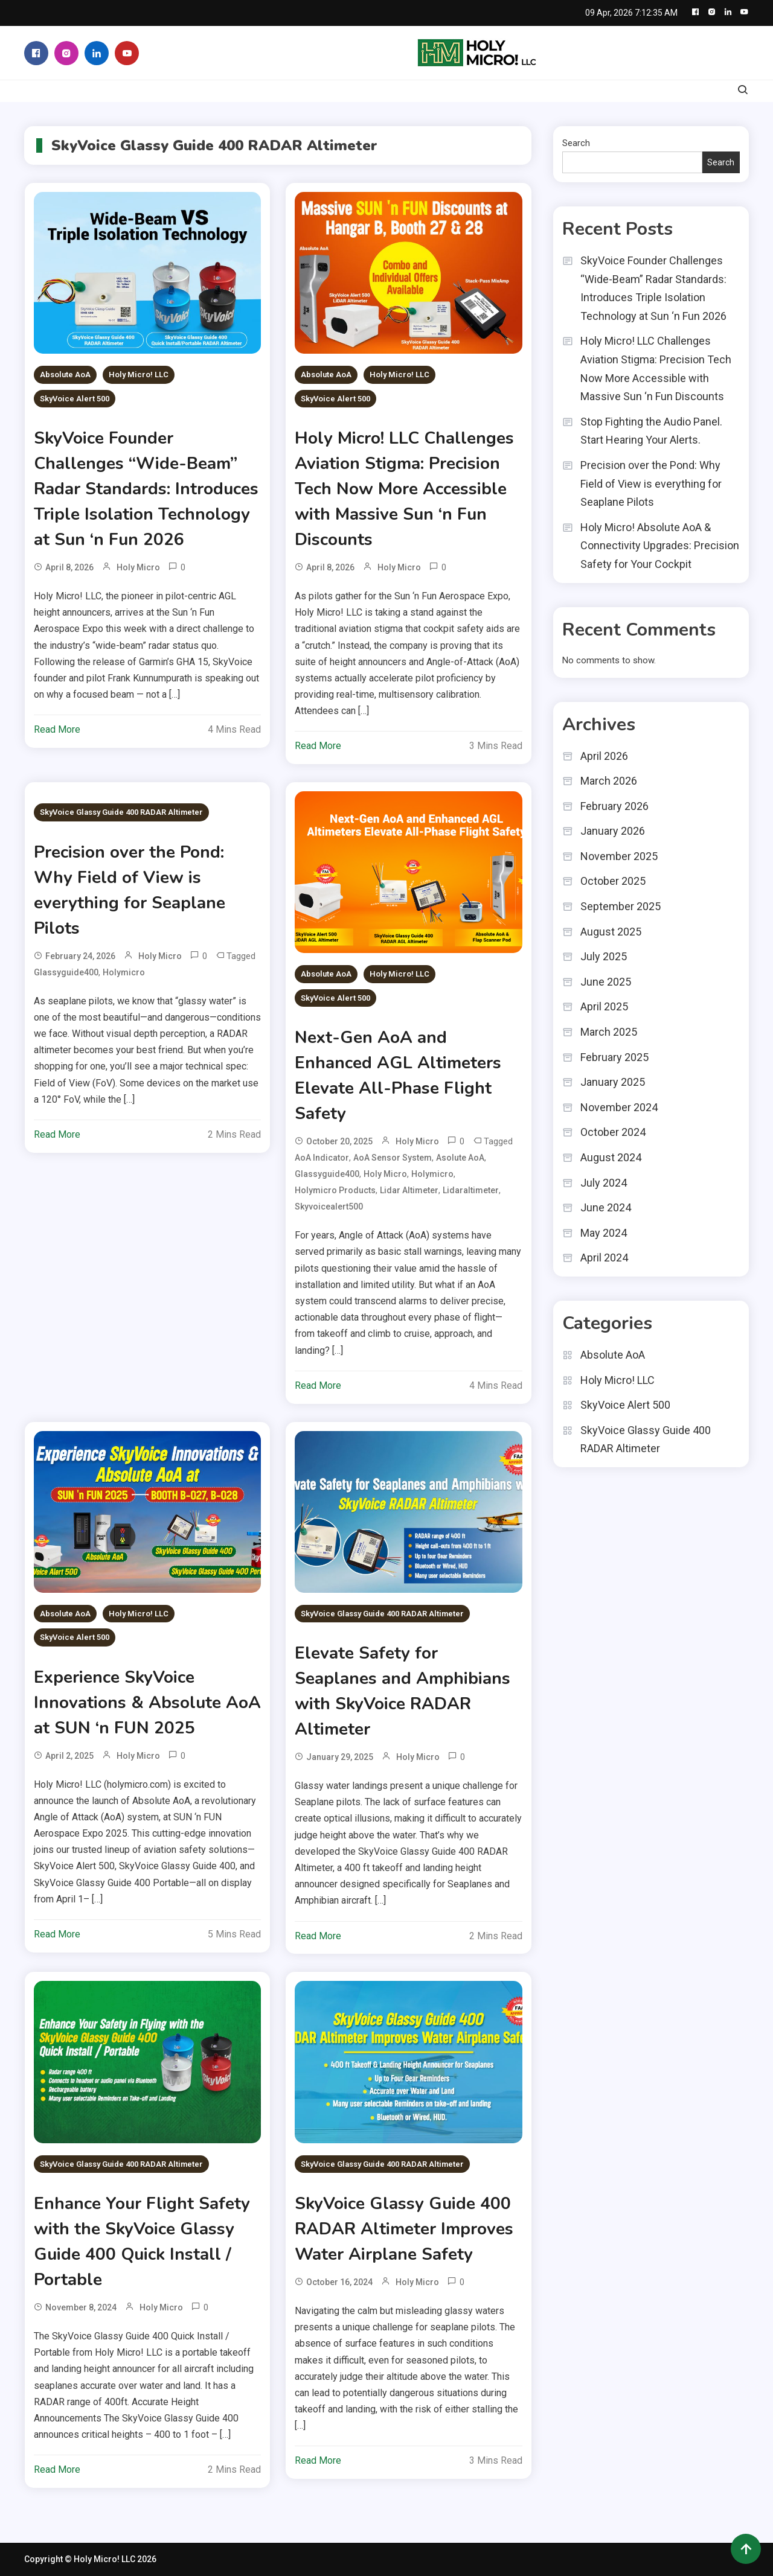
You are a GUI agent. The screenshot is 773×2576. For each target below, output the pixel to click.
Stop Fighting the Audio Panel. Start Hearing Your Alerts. (651, 431)
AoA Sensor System (392, 1157)
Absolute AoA (65, 374)
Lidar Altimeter (409, 1190)
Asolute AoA (460, 1157)
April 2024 (604, 1257)
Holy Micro (138, 567)
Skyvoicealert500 (329, 1206)
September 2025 (620, 906)
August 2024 (610, 1157)
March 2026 (608, 780)
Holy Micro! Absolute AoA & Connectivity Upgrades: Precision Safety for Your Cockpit (659, 545)
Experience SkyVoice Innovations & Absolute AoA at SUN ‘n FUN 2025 (147, 1702)
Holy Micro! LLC (138, 374)
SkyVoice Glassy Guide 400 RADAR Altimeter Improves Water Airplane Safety (404, 2229)
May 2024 (603, 1232)
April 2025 (604, 1006)
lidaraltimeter (471, 1190)
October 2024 (613, 1132)
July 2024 (603, 1182)
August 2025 (610, 931)
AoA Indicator (322, 1157)
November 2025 (619, 856)
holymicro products (335, 1190)
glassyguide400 (66, 972)
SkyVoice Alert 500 (74, 398)
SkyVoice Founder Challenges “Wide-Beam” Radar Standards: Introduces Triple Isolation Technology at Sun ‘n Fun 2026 (146, 489)
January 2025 (612, 1082)
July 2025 (603, 956)
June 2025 (605, 981)
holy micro (385, 1174)
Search (576, 143)
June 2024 (605, 1207)
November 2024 (619, 1107)
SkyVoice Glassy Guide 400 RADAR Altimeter (121, 812)
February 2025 (614, 1057)
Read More (57, 729)
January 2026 (612, 830)
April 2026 (604, 756)
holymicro (124, 972)
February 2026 (614, 806)
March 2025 (608, 1031)
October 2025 (613, 881)
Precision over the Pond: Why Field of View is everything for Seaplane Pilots (651, 483)
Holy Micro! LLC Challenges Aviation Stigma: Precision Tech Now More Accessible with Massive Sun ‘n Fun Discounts (404, 489)
